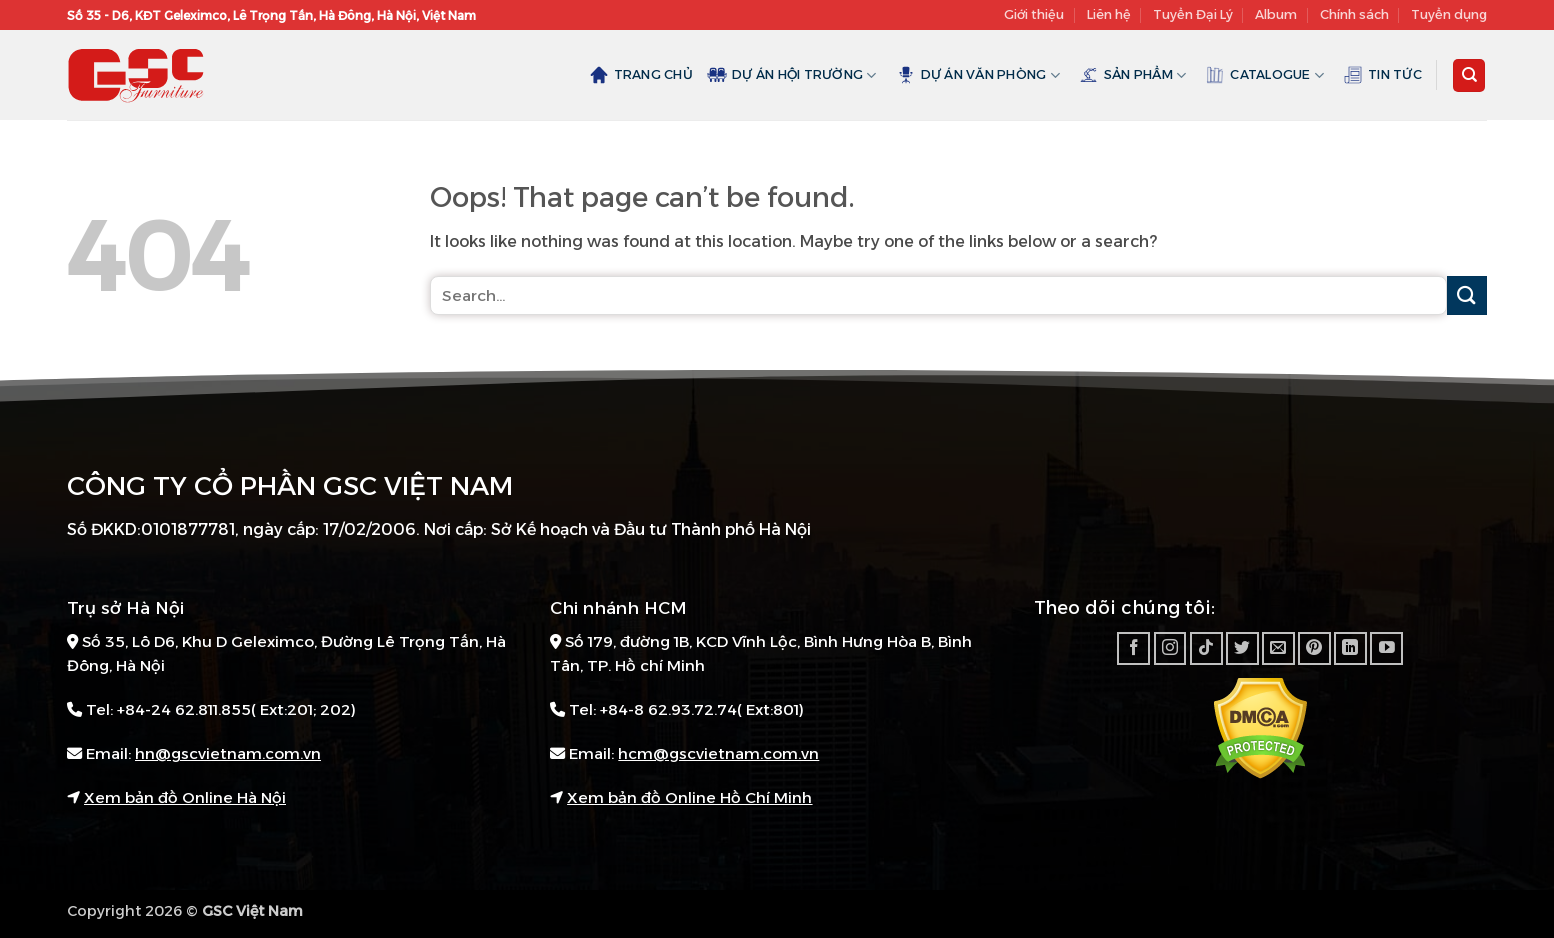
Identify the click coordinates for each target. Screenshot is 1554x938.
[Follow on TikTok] (1206, 648)
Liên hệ (1109, 14)
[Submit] (1467, 295)
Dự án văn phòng (978, 75)
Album (1276, 14)
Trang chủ (641, 75)
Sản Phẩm (1133, 75)
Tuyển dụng (1449, 14)
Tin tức (1382, 75)
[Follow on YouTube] (1386, 648)
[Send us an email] (1278, 648)
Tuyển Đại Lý (1193, 14)
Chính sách (1354, 14)
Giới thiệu (1034, 14)
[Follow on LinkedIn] (1350, 648)
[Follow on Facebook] (1133, 648)
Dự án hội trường (792, 75)
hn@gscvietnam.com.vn (228, 753)
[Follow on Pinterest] (1314, 648)
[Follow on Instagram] (1170, 648)
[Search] (1469, 75)
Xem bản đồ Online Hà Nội (185, 797)
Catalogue (1264, 75)
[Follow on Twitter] (1242, 648)
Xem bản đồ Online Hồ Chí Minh (689, 797)
